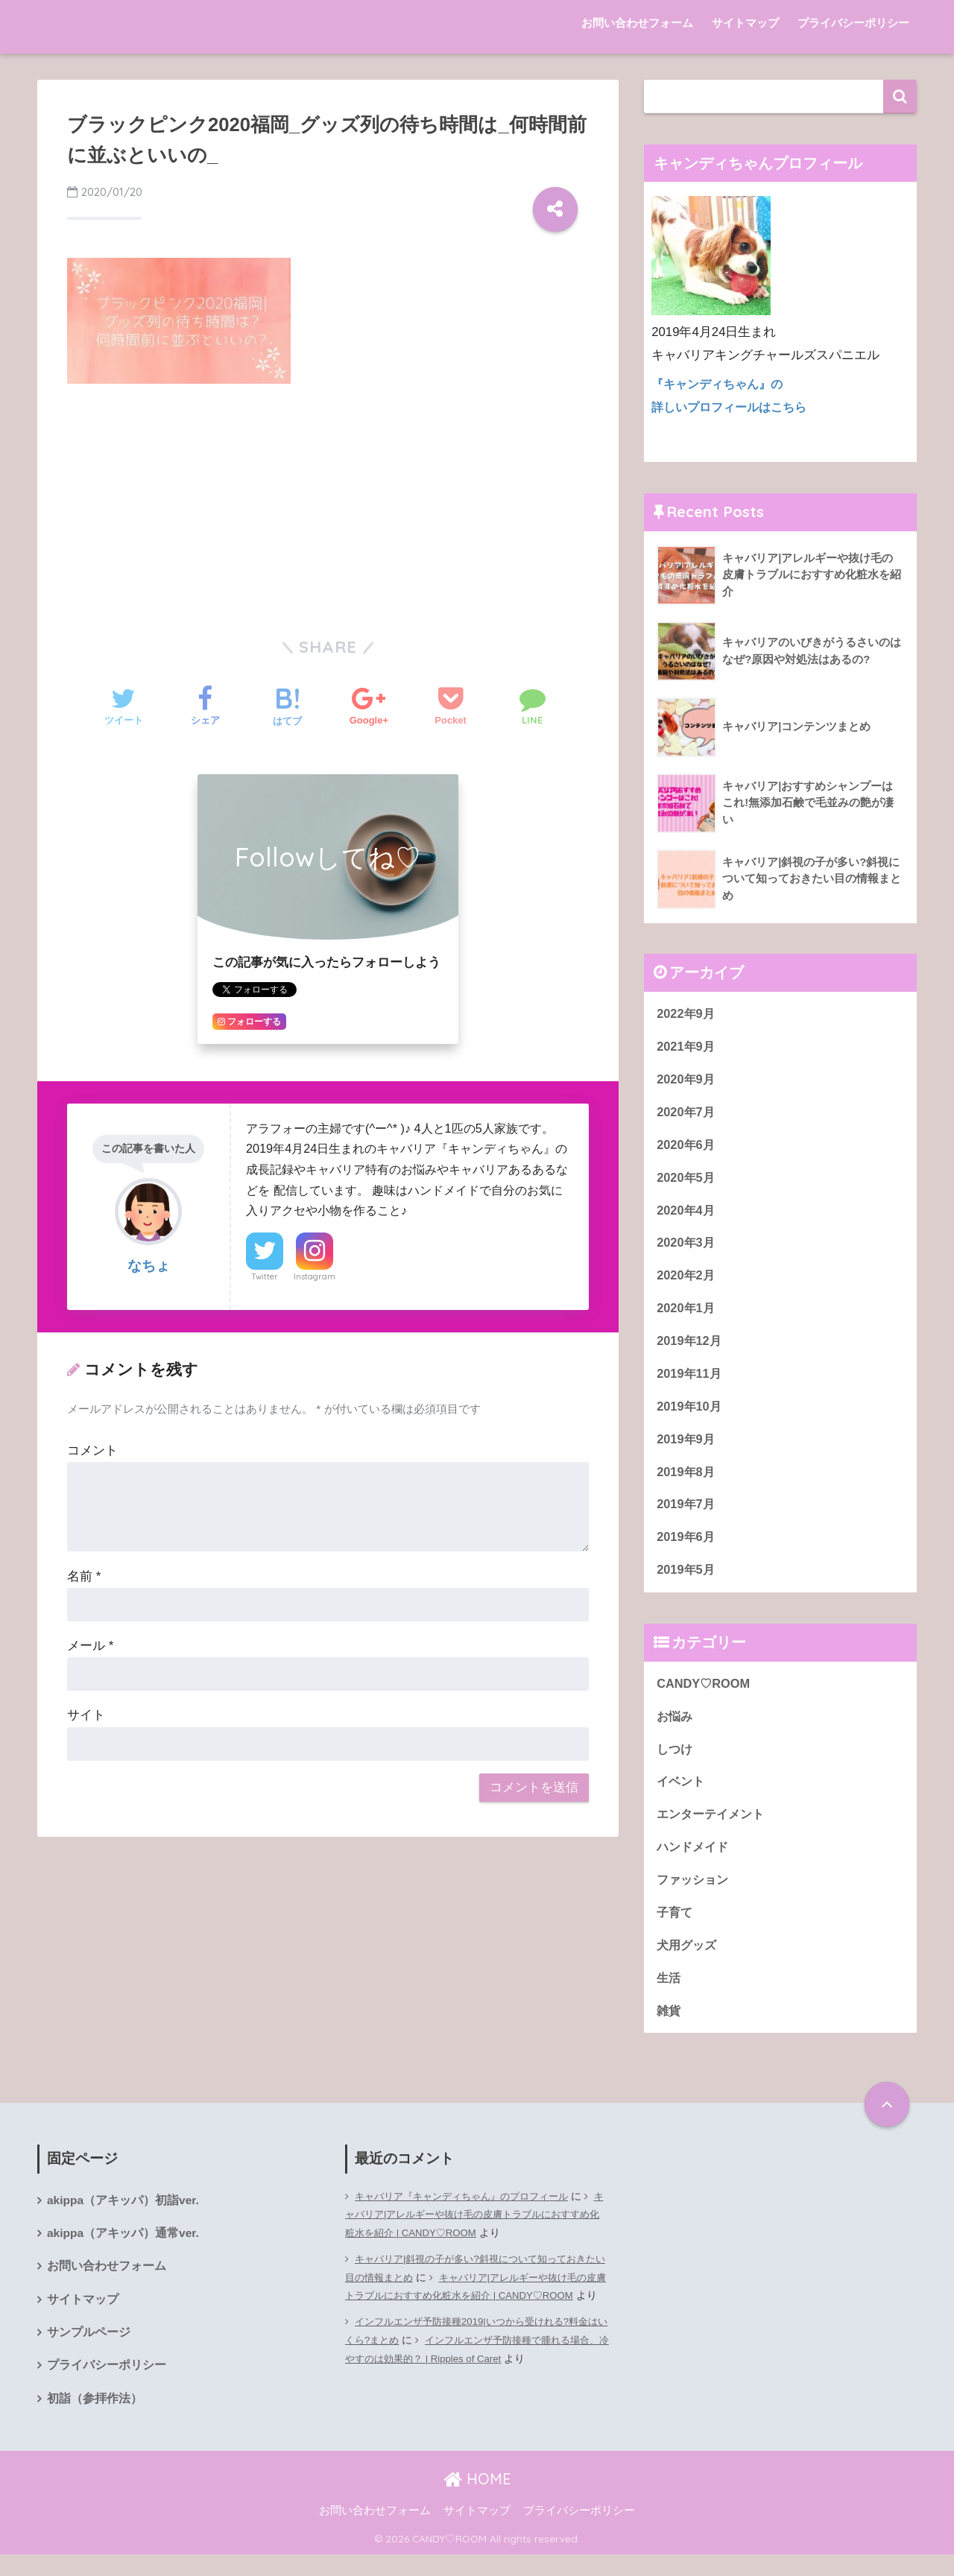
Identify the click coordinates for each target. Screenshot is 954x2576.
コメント (92, 1450)
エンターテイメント (714, 1828)
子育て (676, 1928)
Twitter (264, 1276)
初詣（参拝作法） (94, 2420)
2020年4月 (687, 1214)
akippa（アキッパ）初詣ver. (123, 2218)
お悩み (676, 1728)
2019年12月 (690, 1347)
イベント (682, 1795)
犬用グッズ (688, 1961)
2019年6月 (687, 1547)
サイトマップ (745, 22)
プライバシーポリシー (853, 22)
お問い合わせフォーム (637, 22)
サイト (86, 1715)
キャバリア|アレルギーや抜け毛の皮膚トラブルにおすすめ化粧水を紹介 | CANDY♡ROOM (476, 2241)
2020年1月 (687, 1314)
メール (90, 1646)
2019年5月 (687, 1580)
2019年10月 (690, 1414)
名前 (84, 1576)
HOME (477, 2500)
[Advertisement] (328, 507)
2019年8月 (687, 1480)
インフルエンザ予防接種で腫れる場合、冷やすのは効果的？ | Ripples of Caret (475, 2386)
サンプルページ (88, 2352)
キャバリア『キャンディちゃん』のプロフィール (469, 2214)
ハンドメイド (695, 1861)
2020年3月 (687, 1247)
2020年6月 (687, 1147)
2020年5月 (687, 1181)
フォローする (249, 1021)
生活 (669, 1994)
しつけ (676, 1761)
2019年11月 (690, 1380)
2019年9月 (687, 1447)
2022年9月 (687, 1014)
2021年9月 (687, 1047)
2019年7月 (687, 1514)
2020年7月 (687, 1114)
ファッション (695, 1894)
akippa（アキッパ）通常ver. (123, 2252)
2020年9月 (687, 1081)
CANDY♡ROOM (705, 1695)
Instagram (314, 1276)
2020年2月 (687, 1280)
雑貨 (669, 2028)
